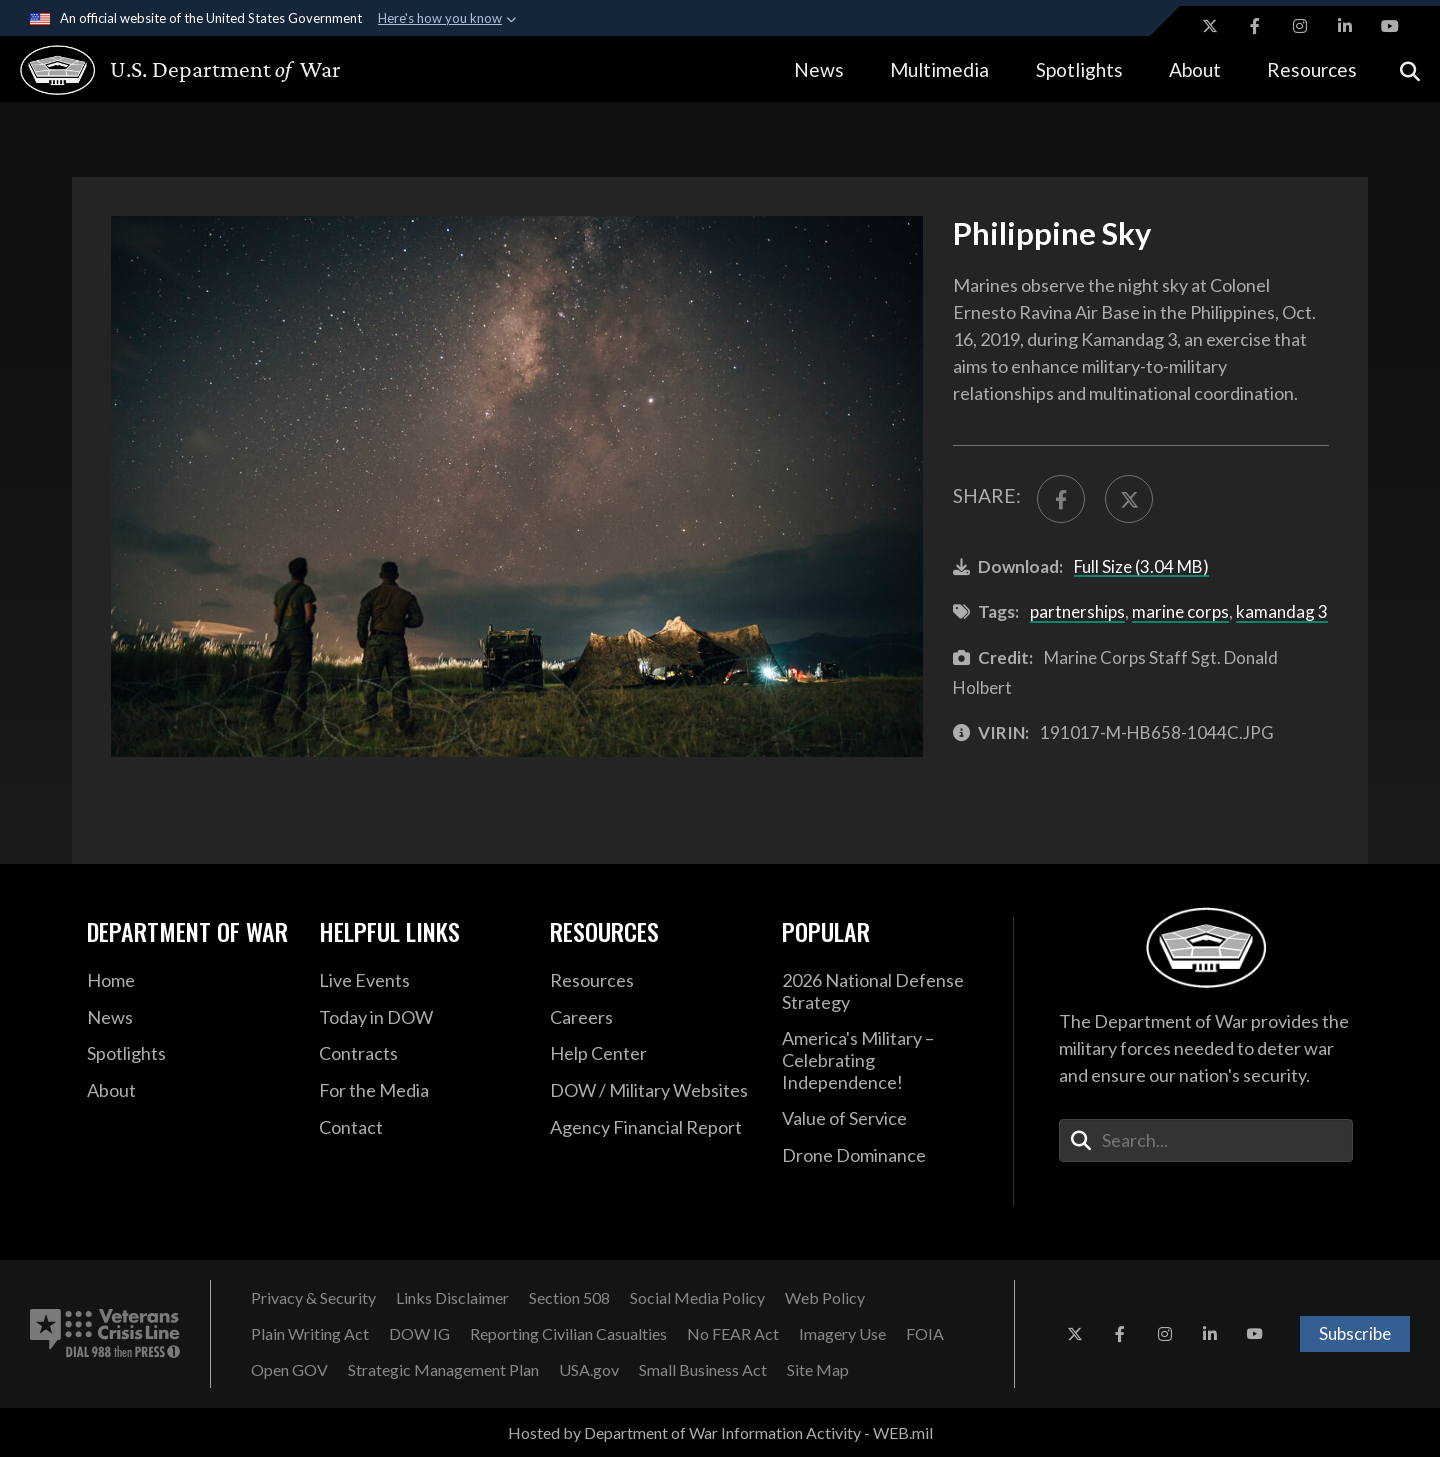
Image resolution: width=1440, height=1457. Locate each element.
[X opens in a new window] (1210, 26)
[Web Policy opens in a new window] (825, 1298)
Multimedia (939, 69)
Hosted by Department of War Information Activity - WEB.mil (720, 1432)
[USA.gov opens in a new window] (589, 1370)
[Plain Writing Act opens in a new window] (310, 1334)
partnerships (1077, 611)
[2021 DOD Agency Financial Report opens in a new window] (651, 1128)
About (1195, 69)
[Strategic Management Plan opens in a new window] (443, 1370)
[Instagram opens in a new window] (1300, 26)
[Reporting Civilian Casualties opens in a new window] (568, 1334)
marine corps (1180, 611)
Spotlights (1079, 69)
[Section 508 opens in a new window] (569, 1298)
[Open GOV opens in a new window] (289, 1370)
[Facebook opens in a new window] (1255, 26)
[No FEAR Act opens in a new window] (733, 1334)
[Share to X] (1129, 499)
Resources (1312, 69)
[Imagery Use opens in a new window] (842, 1334)
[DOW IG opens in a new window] (419, 1334)
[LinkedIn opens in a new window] (1345, 26)
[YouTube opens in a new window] (1390, 26)
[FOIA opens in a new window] (925, 1334)
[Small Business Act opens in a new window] (703, 1370)
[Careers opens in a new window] (651, 1018)
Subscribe (1355, 1333)
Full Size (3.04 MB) (1141, 566)
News (819, 69)
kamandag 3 (1282, 611)
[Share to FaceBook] (1061, 499)
